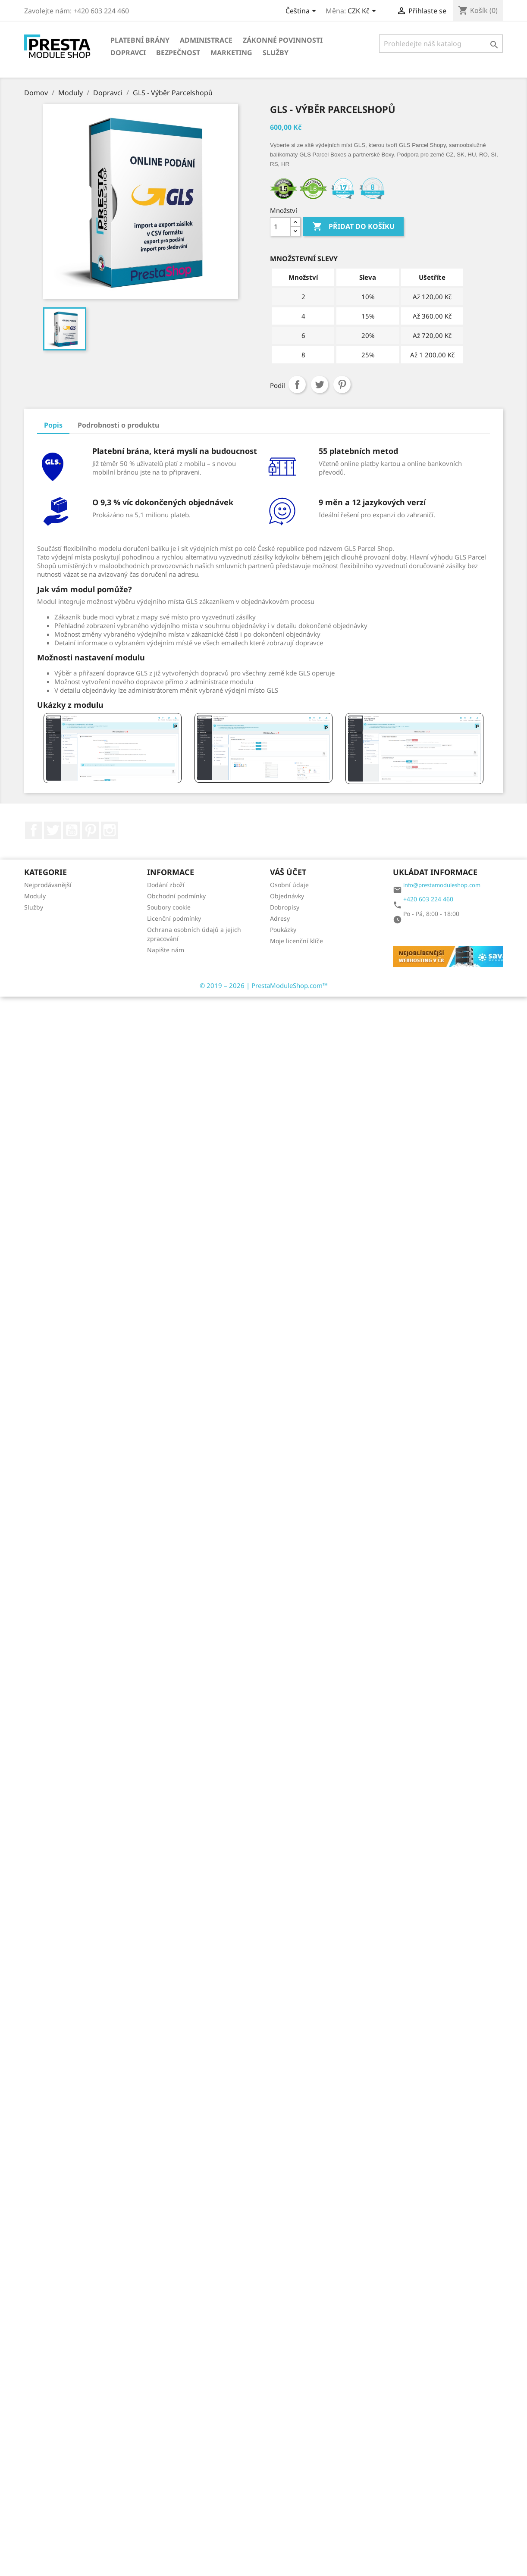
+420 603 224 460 (428, 899)
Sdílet (297, 384)
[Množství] (280, 226)
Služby (276, 52)
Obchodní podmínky (176, 896)
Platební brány (139, 40)
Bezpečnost (178, 52)
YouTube (71, 830)
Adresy (280, 918)
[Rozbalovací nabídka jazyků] (302, 11)
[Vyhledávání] (441, 43)
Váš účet (288, 872)
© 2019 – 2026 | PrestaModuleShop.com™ (264, 985)
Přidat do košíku (353, 226)
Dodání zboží (166, 885)
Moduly (35, 896)
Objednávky (287, 896)
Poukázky (283, 929)
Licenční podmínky (174, 918)
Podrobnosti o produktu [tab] (118, 425)
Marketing (231, 52)
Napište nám (165, 950)
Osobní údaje (289, 885)
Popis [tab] (53, 425)
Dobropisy (284, 907)
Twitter (52, 830)
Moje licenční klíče (296, 941)
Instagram (109, 830)
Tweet (319, 384)
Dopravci (128, 52)
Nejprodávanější (48, 885)
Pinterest (342, 384)
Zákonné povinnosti (283, 40)
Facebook (33, 830)
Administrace (206, 40)
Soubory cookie (169, 907)
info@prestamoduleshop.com (441, 885)
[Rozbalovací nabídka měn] (363, 11)
